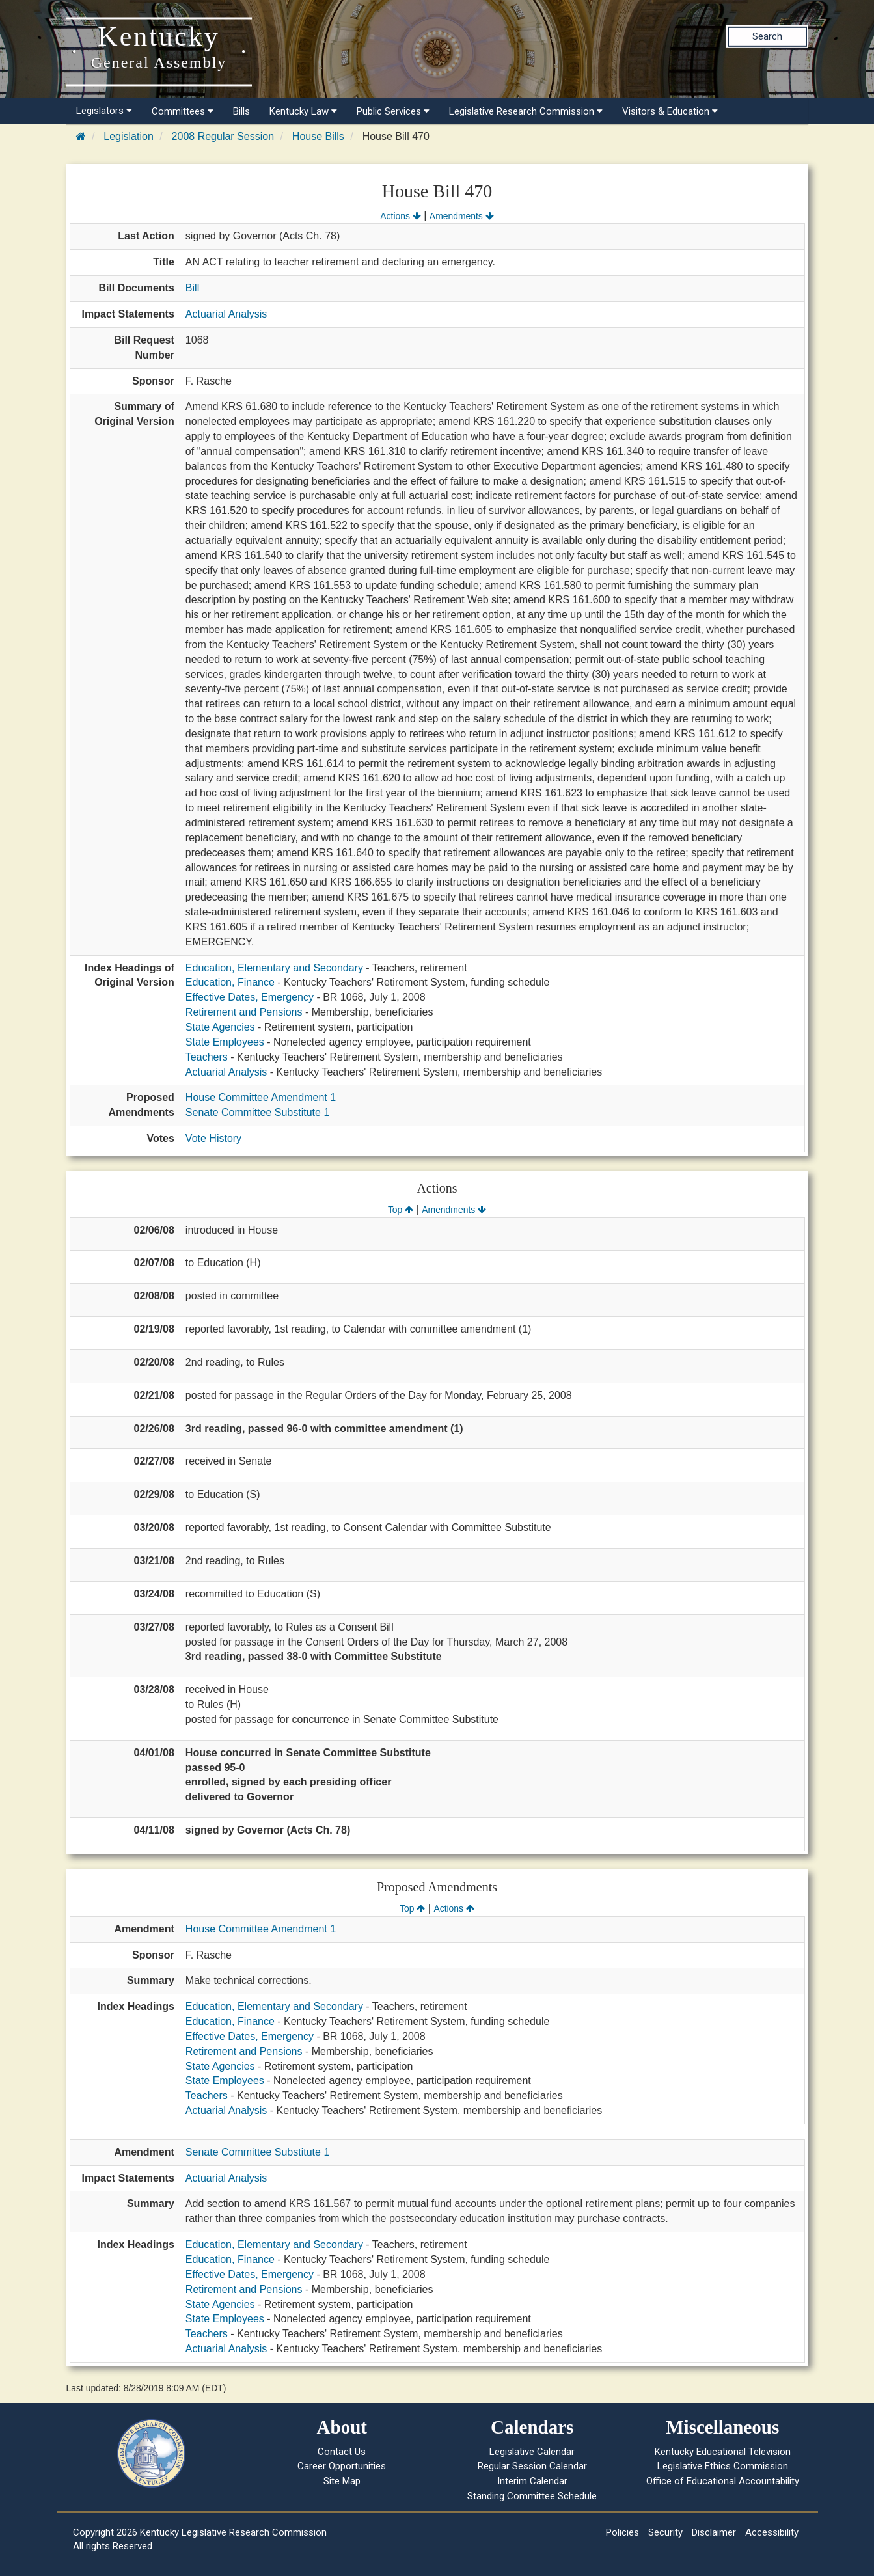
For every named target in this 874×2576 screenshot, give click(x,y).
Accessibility (772, 2532)
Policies (622, 2532)
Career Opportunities (341, 2466)
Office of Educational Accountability (722, 2481)
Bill (192, 287)
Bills (241, 111)
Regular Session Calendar (532, 2466)
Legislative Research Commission (526, 111)
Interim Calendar (532, 2481)
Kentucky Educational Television (723, 2452)
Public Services (393, 111)
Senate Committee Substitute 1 (257, 1112)
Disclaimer (714, 2532)
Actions (400, 216)
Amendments (462, 216)
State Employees (224, 1042)
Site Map (342, 2481)
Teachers (206, 1057)
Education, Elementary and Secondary (274, 967)
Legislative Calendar (532, 2452)
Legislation (128, 136)
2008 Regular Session (223, 136)
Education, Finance (230, 982)
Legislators (104, 110)
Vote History (213, 1138)
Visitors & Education (670, 111)
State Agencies (220, 1027)
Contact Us (342, 2452)
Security (665, 2532)
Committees (182, 111)
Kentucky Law (303, 111)
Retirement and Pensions (244, 1012)
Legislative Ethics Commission (722, 2466)
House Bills (318, 136)
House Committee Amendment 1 (260, 1097)
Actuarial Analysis (226, 313)
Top (400, 1209)
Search (767, 36)
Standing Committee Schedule (532, 2496)
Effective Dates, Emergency (249, 997)
